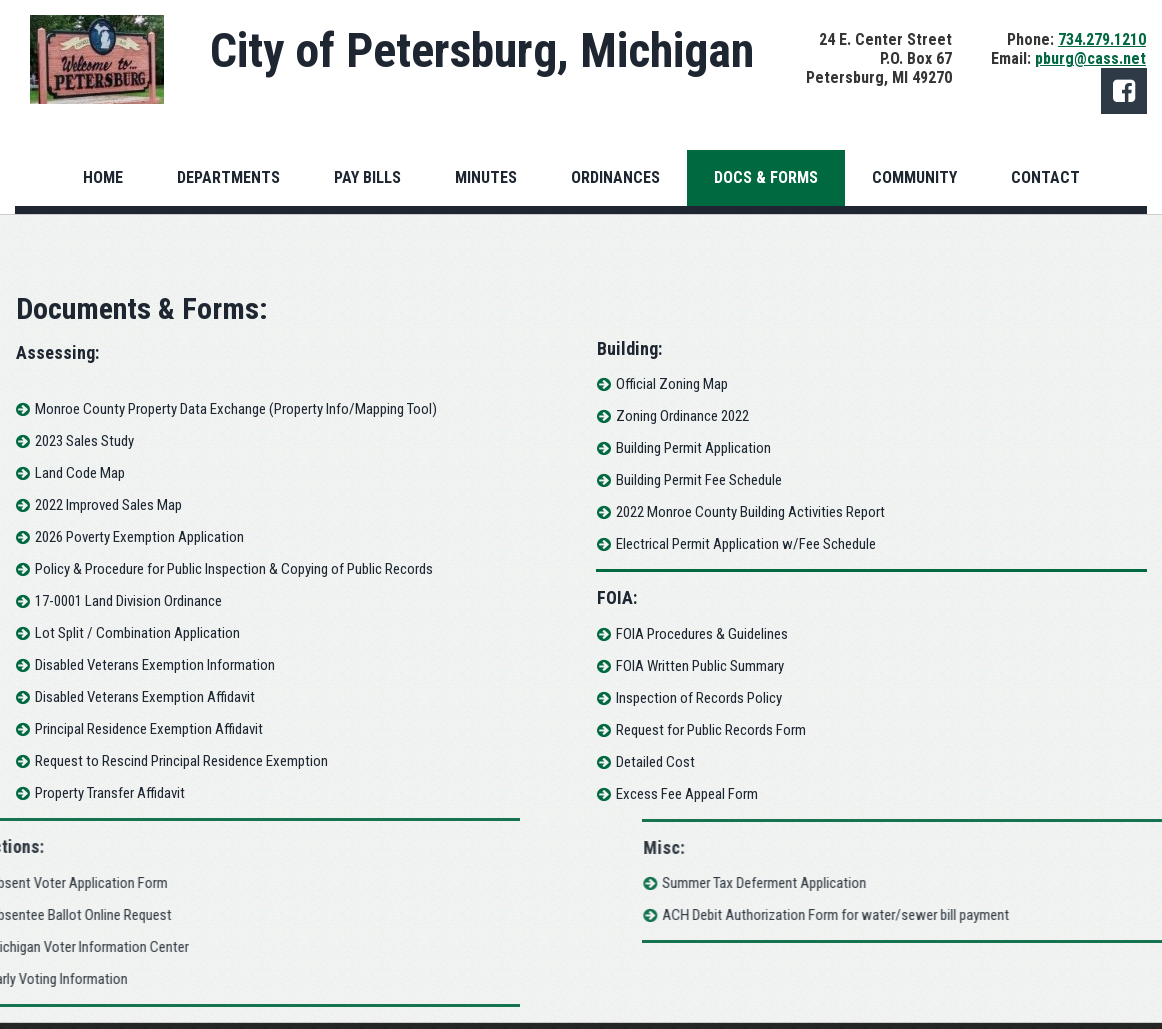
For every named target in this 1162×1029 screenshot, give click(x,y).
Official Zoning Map (679, 384)
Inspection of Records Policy (706, 698)
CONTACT (1045, 177)
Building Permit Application (700, 448)
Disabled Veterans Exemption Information (148, 665)
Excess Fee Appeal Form (694, 794)
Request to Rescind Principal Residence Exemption (174, 761)
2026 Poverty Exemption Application (132, 537)
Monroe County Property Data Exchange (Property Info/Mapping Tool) (229, 409)
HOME (103, 177)
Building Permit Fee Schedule (706, 480)
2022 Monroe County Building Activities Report (757, 512)
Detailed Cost (662, 762)
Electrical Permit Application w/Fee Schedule (753, 544)
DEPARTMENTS (228, 177)
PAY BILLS (367, 177)
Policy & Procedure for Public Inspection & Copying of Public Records (227, 569)
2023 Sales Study (77, 441)
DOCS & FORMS (766, 177)
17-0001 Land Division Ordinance (121, 601)
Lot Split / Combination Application (130, 633)
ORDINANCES (615, 177)
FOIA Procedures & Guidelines (709, 634)
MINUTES (486, 177)
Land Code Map (73, 473)
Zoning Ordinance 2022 (689, 416)
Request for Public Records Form (718, 730)
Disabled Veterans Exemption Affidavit (138, 697)
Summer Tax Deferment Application (1005, 883)
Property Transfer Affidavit (103, 793)
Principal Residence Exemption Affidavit (142, 729)
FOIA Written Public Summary (707, 666)
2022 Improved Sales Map (101, 505)
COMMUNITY (914, 177)
